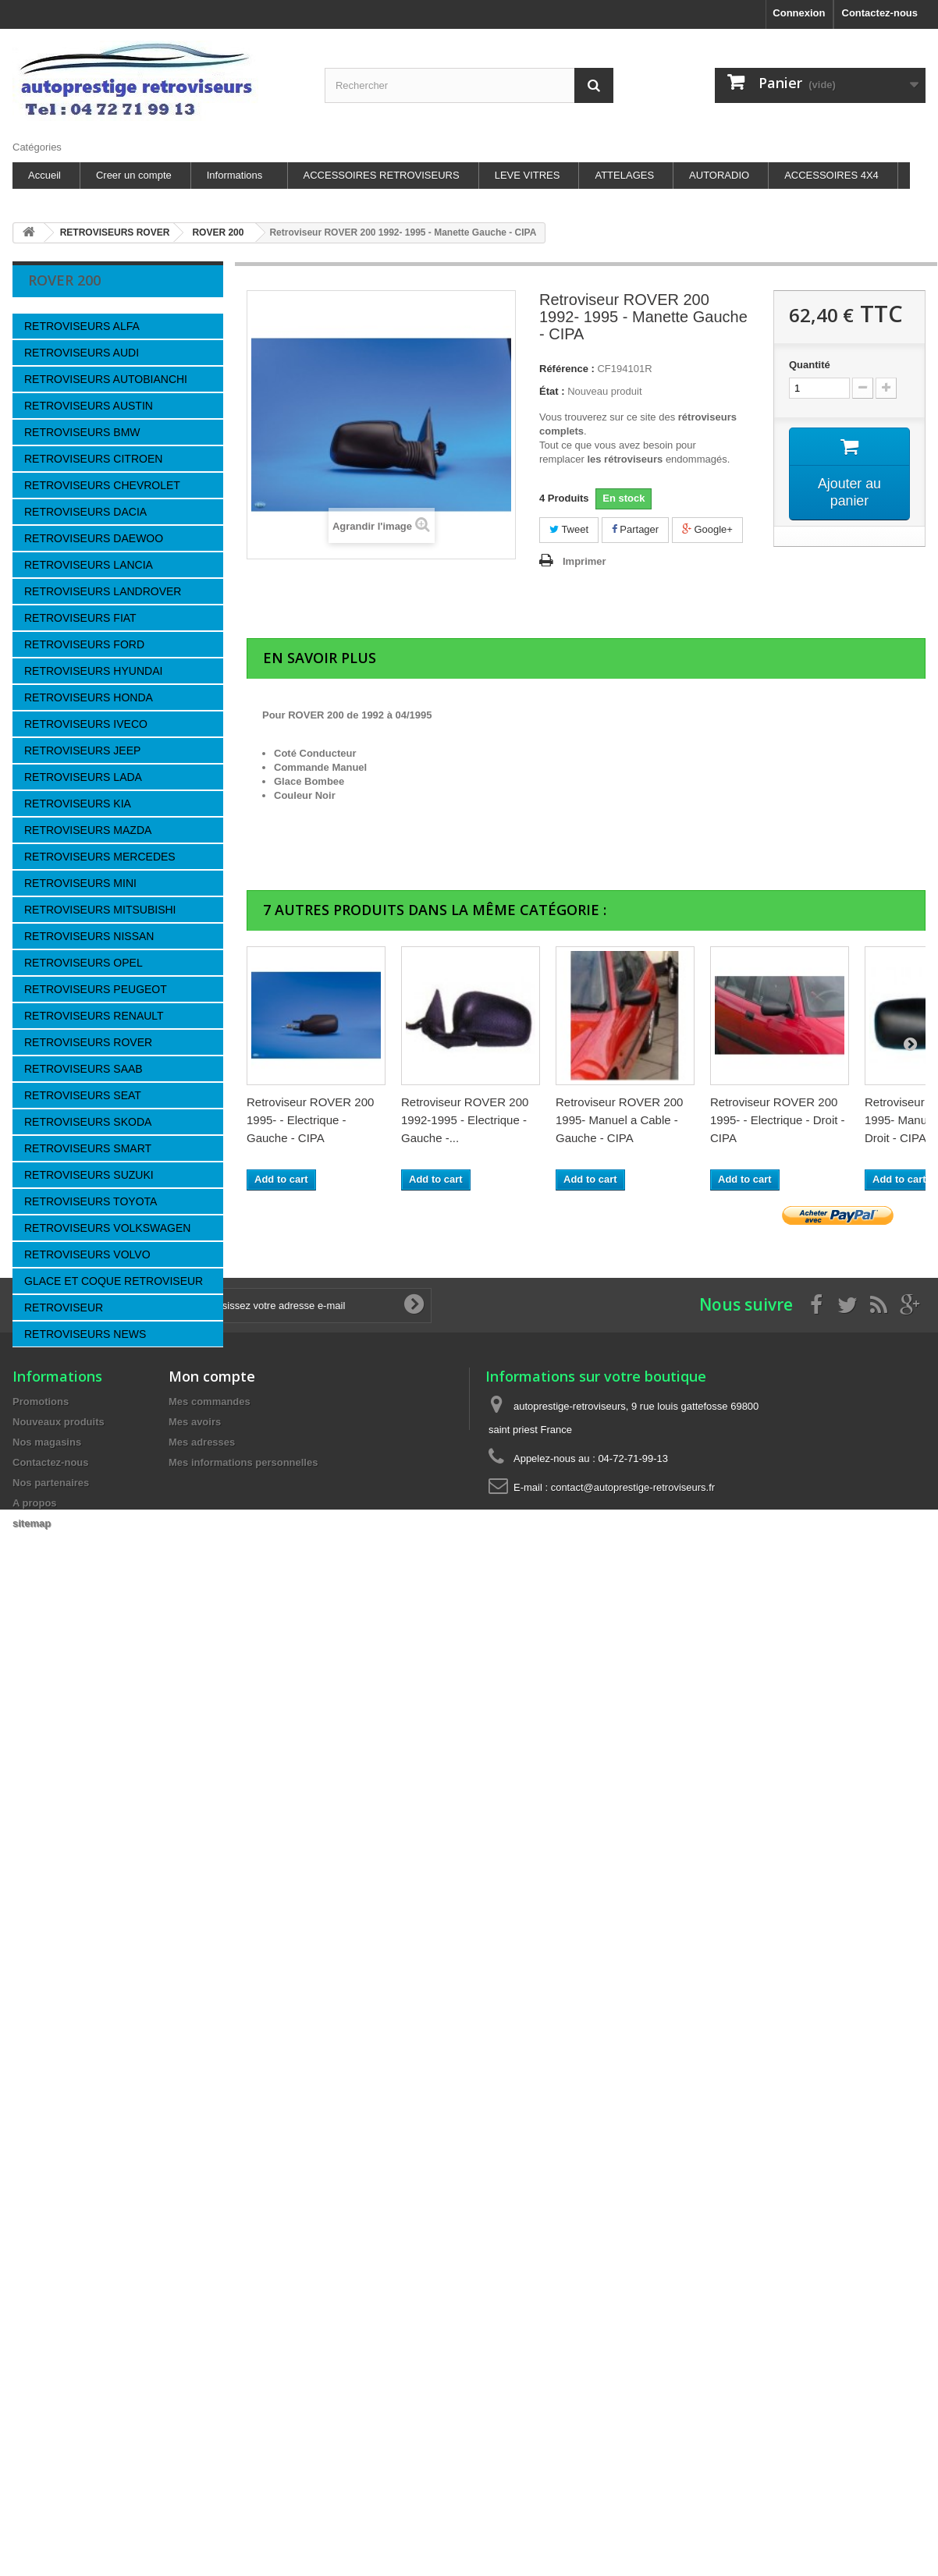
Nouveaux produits (58, 2241)
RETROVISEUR (63, 1307)
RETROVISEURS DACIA (85, 512)
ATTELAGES (624, 175)
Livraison (60, 1674)
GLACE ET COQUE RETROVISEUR (113, 1281)
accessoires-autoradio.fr (92, 1929)
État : (552, 391)
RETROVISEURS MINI (80, 883)
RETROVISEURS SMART (87, 1148)
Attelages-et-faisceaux (88, 1952)
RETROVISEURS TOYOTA (90, 1201)
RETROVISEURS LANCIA (88, 565)
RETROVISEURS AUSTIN (88, 405)
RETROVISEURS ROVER (88, 1042)
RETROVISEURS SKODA (87, 1122)
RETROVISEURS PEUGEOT (95, 989)
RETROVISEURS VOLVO (87, 1254)
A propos (59, 1697)
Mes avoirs (195, 2241)
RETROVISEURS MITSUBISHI (100, 909)
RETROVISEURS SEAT (82, 1095)
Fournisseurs (81, 1501)
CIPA (51, 1538)
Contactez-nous (880, 13)
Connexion (799, 13)
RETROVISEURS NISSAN (89, 936)
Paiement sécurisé (81, 1767)
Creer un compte (134, 175)
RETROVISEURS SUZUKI (89, 1175)
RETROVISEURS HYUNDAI (93, 671)
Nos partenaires (75, 1744)
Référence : (567, 368)
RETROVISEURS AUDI (81, 352)
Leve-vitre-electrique (84, 1999)
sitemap (31, 2342)
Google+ (707, 529)
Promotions (40, 2221)
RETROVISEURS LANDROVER (102, 591)
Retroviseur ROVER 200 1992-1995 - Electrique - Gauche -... (464, 1119)
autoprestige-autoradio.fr (93, 1905)
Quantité (809, 365)
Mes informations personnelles (243, 2281)
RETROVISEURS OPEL (83, 962)
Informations (235, 175)
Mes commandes (209, 2221)
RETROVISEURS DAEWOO (93, 538)
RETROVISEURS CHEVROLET (102, 485)
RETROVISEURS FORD (84, 644)
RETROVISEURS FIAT (80, 618)
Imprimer (584, 561)
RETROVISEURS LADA (83, 777)
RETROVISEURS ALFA (82, 326)
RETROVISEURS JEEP (82, 750)
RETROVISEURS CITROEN (93, 458)
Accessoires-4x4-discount (96, 1976)
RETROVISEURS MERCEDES (100, 856)
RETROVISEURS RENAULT (94, 1015)
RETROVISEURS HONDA (88, 697)
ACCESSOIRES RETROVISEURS (382, 175)
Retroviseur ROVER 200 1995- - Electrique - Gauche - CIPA (310, 1119)
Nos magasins (71, 1814)
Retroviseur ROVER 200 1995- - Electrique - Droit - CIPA (777, 1119)
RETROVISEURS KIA (77, 803)
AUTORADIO (719, 175)
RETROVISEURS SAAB (83, 1069)
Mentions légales (77, 1720)
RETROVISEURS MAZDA (87, 830)
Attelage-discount (77, 2022)
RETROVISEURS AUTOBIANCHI (105, 379)
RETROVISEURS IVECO (85, 724)
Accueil (44, 175)
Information (79, 1636)
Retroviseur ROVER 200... (132, 1426)
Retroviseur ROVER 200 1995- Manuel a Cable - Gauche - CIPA (619, 1119)
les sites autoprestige (87, 1791)
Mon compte (212, 2195)
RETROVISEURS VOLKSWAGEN (107, 1228)
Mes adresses (202, 2261)
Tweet (568, 529)
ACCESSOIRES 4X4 (831, 175)
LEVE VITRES (527, 175)
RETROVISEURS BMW (82, 432)
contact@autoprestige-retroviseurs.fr (633, 2306)
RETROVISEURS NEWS (85, 1334)
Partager (635, 529)
